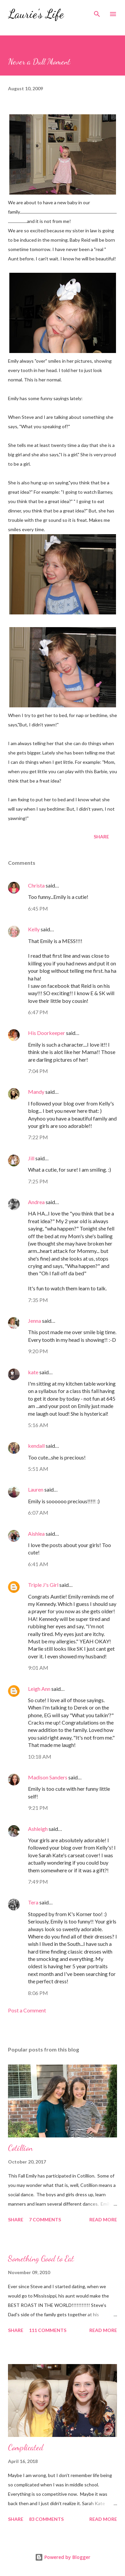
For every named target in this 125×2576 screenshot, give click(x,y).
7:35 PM (38, 1300)
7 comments (45, 2219)
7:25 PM (38, 1181)
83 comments (46, 2519)
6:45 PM (38, 908)
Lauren (35, 1489)
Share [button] (101, 836)
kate (33, 1372)
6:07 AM (38, 1512)
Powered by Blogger (62, 2557)
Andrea (36, 1202)
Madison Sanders (47, 1777)
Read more (103, 2219)
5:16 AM (38, 1425)
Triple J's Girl (43, 1585)
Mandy (36, 1091)
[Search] (97, 12)
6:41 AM (38, 1564)
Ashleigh (38, 1829)
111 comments (47, 2330)
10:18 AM (39, 1756)
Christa (36, 885)
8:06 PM (38, 1993)
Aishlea (37, 1533)
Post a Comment (27, 2010)
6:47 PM (38, 1012)
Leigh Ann (39, 1688)
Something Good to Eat (41, 2258)
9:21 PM (38, 1807)
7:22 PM (38, 1137)
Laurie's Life (36, 14)
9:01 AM (38, 1667)
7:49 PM (38, 1881)
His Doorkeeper (46, 1033)
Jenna (34, 1320)
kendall (36, 1445)
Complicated (25, 2447)
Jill (31, 1158)
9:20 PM (38, 1351)
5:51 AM (38, 1469)
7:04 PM (38, 1071)
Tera (33, 1902)
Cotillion (20, 2148)
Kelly (34, 929)
